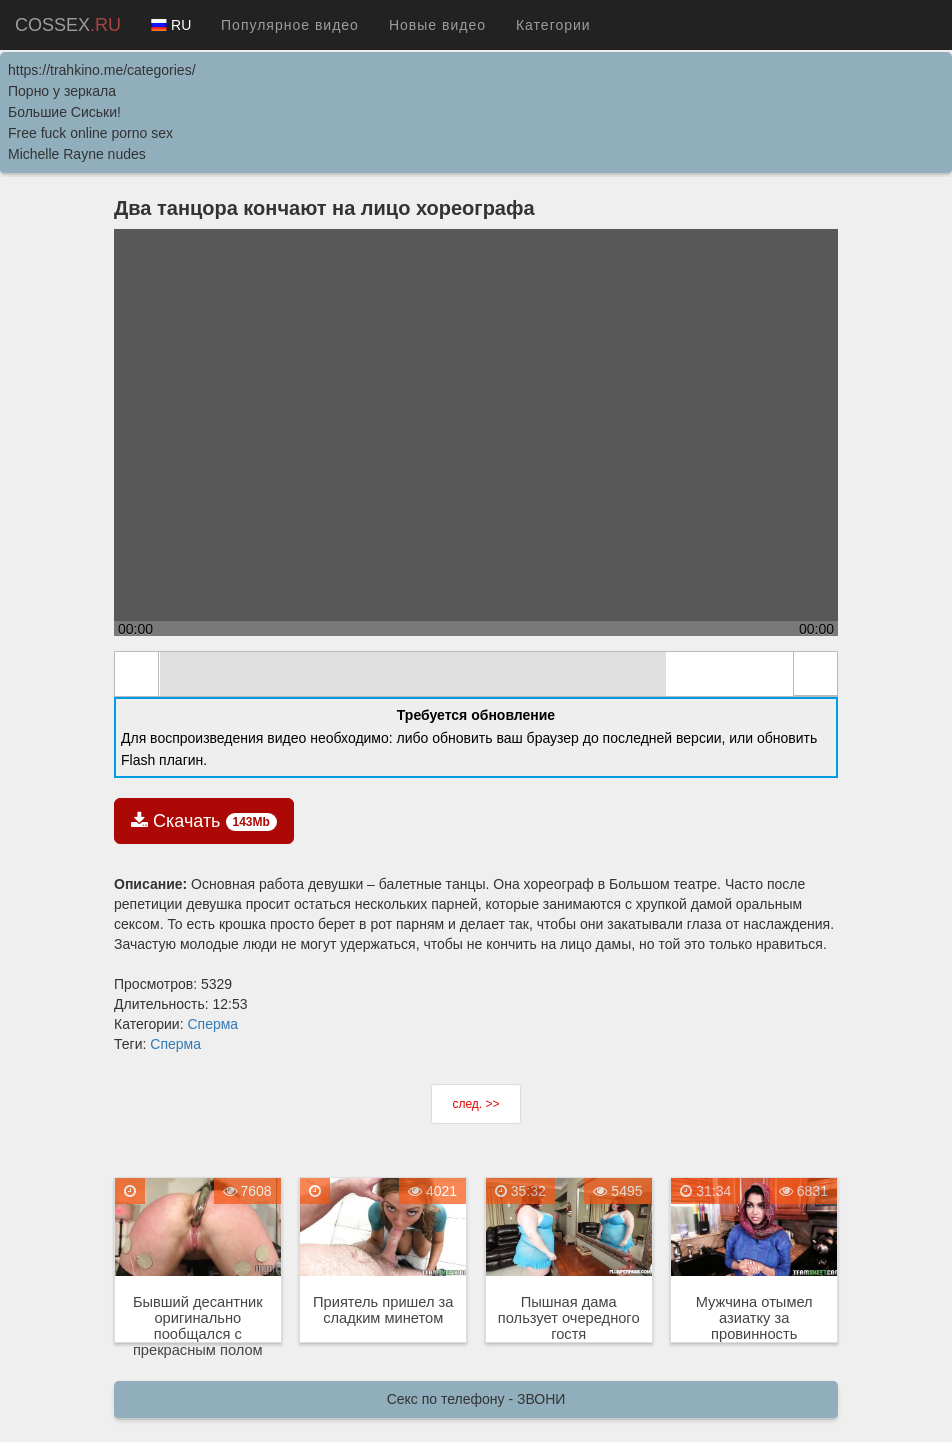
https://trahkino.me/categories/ (102, 70)
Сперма (212, 1024)
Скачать (204, 821)
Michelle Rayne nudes (77, 154)
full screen (815, 674)
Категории (553, 25)
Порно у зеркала (62, 91)
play (137, 674)
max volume (769, 675)
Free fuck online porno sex (90, 133)
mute (183, 675)
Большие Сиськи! (64, 112)
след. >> (475, 1104)
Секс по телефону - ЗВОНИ (476, 1399)
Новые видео (437, 25)
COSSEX (68, 25)
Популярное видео (290, 25)
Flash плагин (162, 760)
